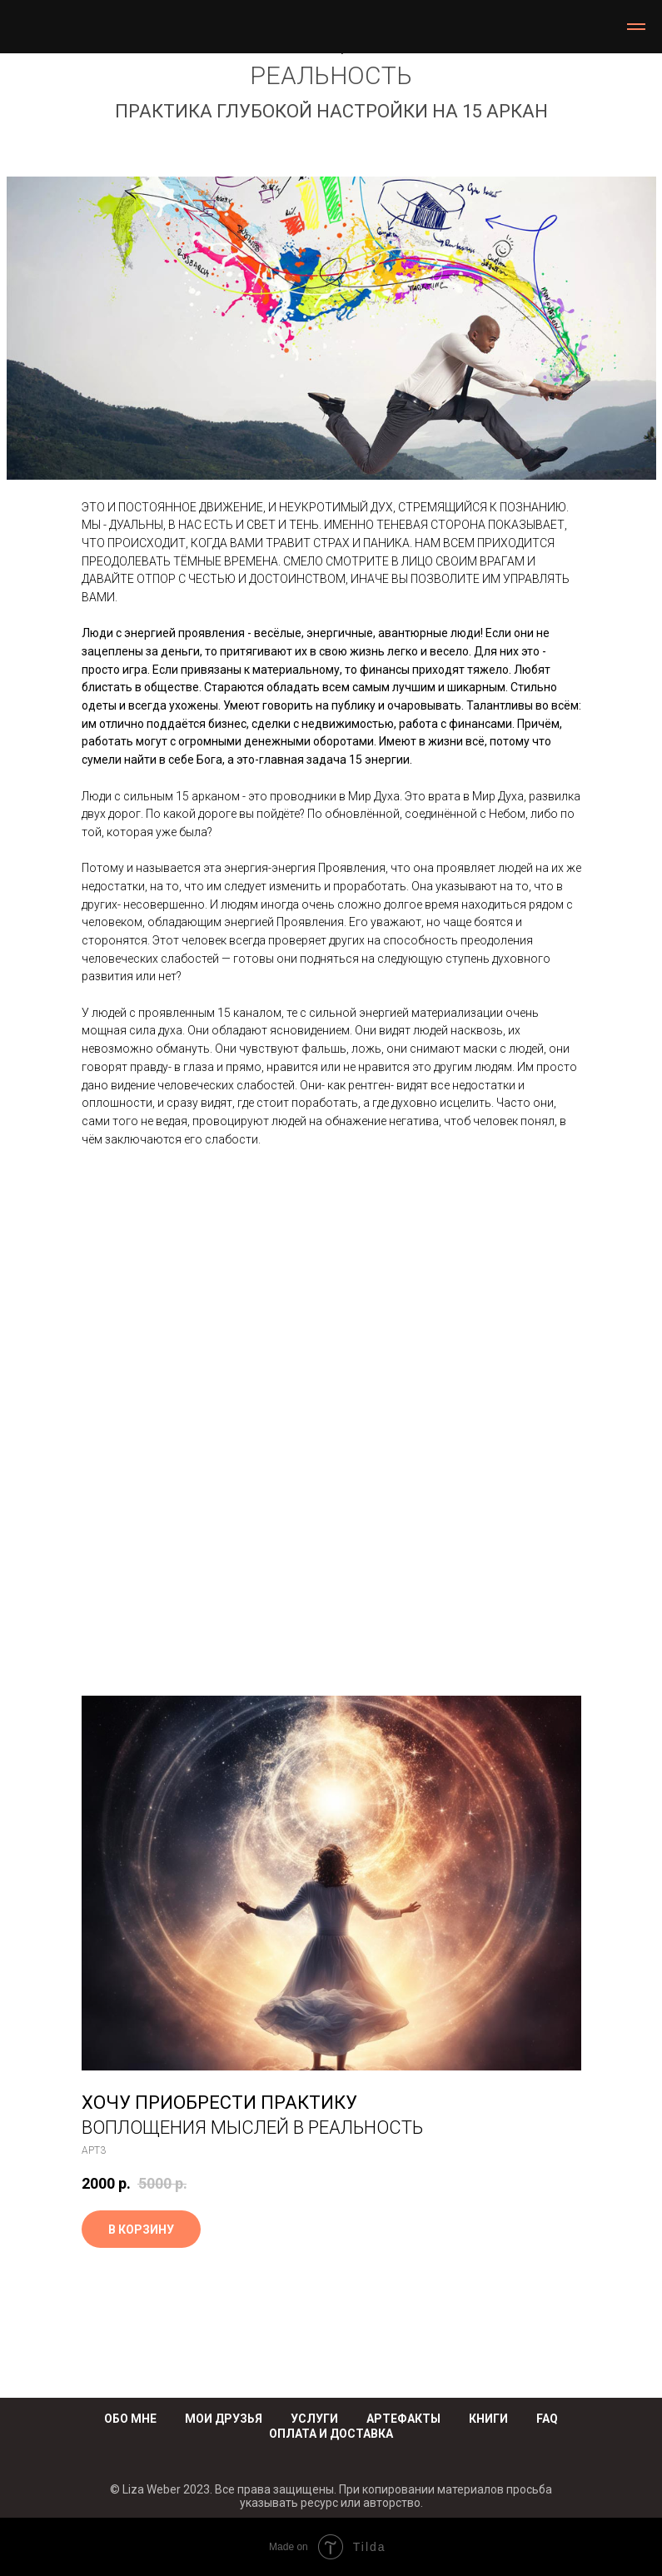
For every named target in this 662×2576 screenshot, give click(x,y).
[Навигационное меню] (636, 26)
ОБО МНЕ (130, 2418)
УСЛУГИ (314, 2418)
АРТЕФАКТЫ (403, 2418)
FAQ (547, 2418)
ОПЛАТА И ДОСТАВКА (331, 2433)
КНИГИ (488, 2418)
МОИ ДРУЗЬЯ (223, 2418)
